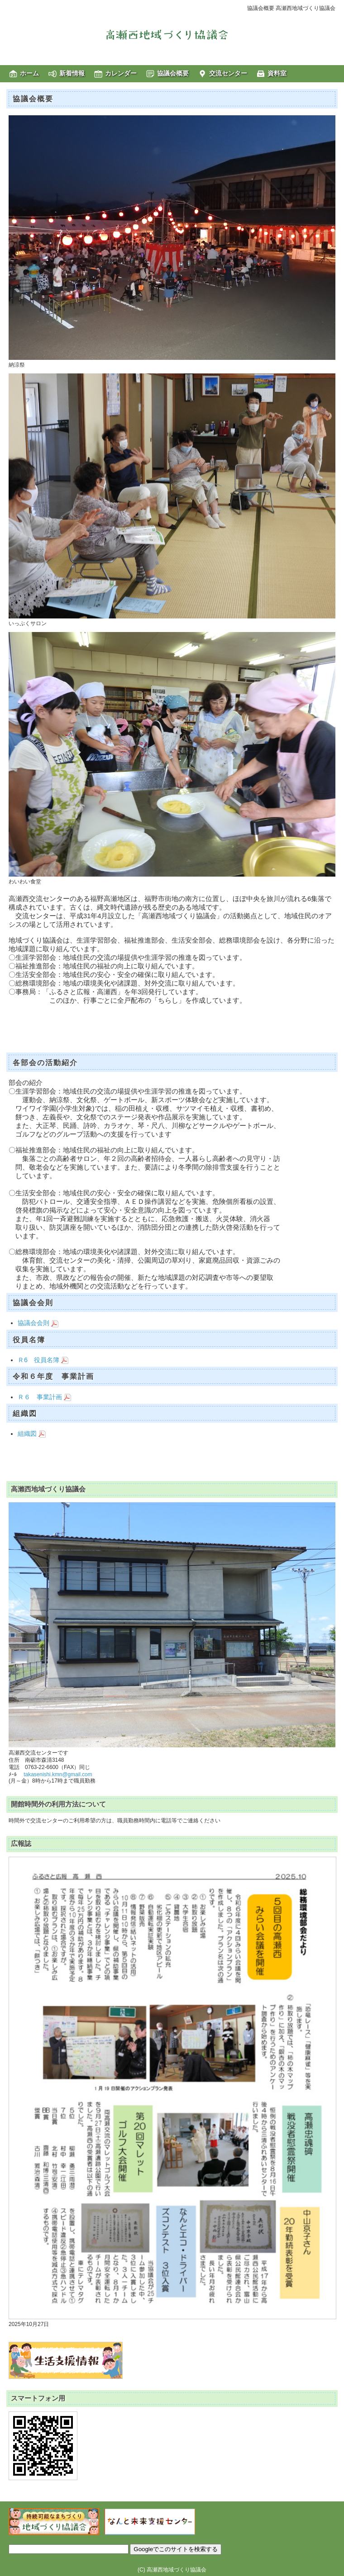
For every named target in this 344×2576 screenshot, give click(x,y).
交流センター (228, 73)
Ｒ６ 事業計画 (44, 1397)
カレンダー (121, 73)
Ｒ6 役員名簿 (43, 1359)
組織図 (32, 1433)
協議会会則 (38, 1322)
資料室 (277, 73)
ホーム (29, 73)
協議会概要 (173, 73)
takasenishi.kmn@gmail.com (58, 1774)
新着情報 (72, 73)
